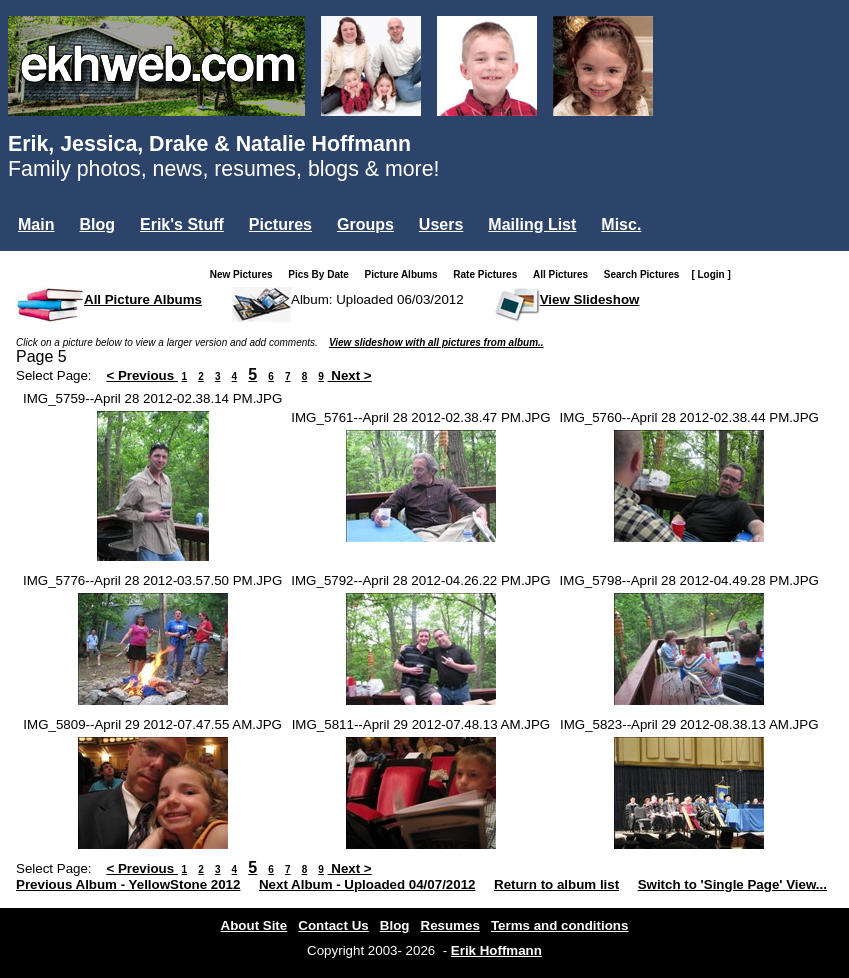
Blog (97, 224)
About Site (254, 925)
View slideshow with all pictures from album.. (436, 342)
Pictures (280, 224)
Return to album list (556, 884)
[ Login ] (710, 274)
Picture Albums (405, 274)
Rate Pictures (489, 274)
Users (441, 224)
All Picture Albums (143, 299)
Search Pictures (646, 274)
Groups (365, 224)
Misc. (621, 224)
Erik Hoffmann (496, 950)
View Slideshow (590, 299)
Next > (350, 375)
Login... (49, 258)
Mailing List (532, 224)
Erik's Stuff (182, 224)
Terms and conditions (560, 925)
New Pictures (245, 274)
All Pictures (564, 274)
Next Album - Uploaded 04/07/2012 (367, 884)
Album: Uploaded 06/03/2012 (377, 299)
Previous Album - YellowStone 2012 (128, 884)
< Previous (142, 375)
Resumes (450, 925)
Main (36, 224)
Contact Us (333, 925)
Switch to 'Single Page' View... (732, 884)
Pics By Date (322, 274)
